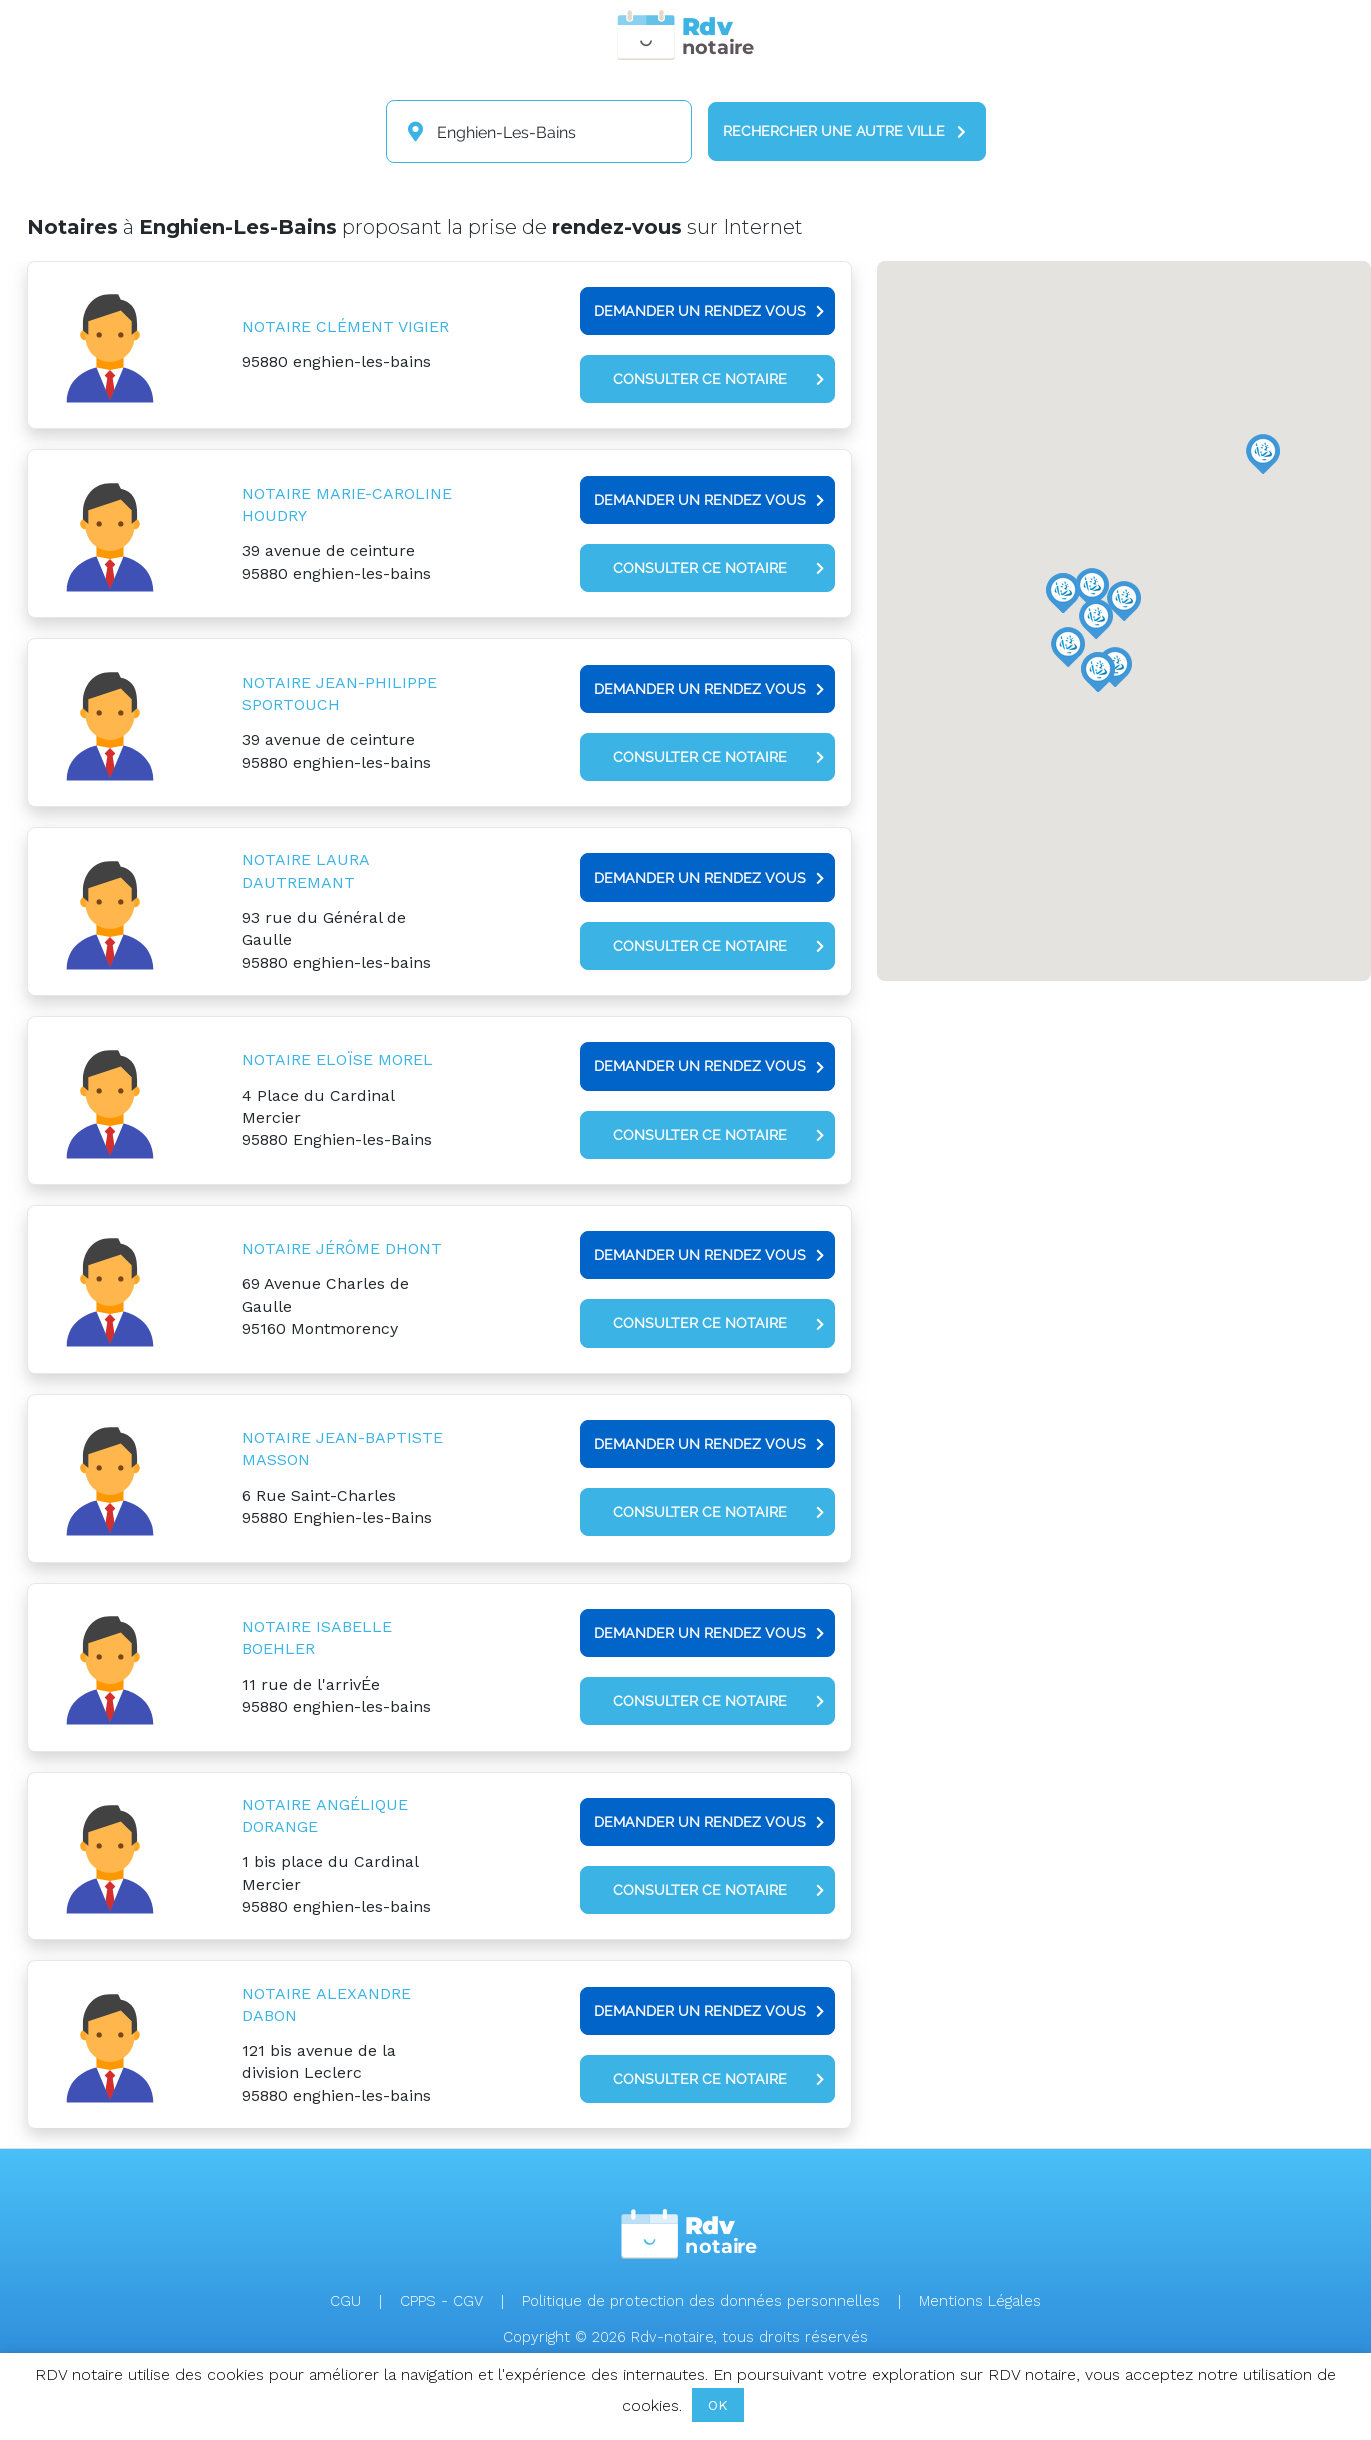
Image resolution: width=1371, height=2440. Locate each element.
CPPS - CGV (441, 2301)
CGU (345, 2301)
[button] (1068, 647)
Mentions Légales (980, 2301)
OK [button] (718, 2405)
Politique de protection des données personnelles (701, 2301)
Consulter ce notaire (718, 379)
